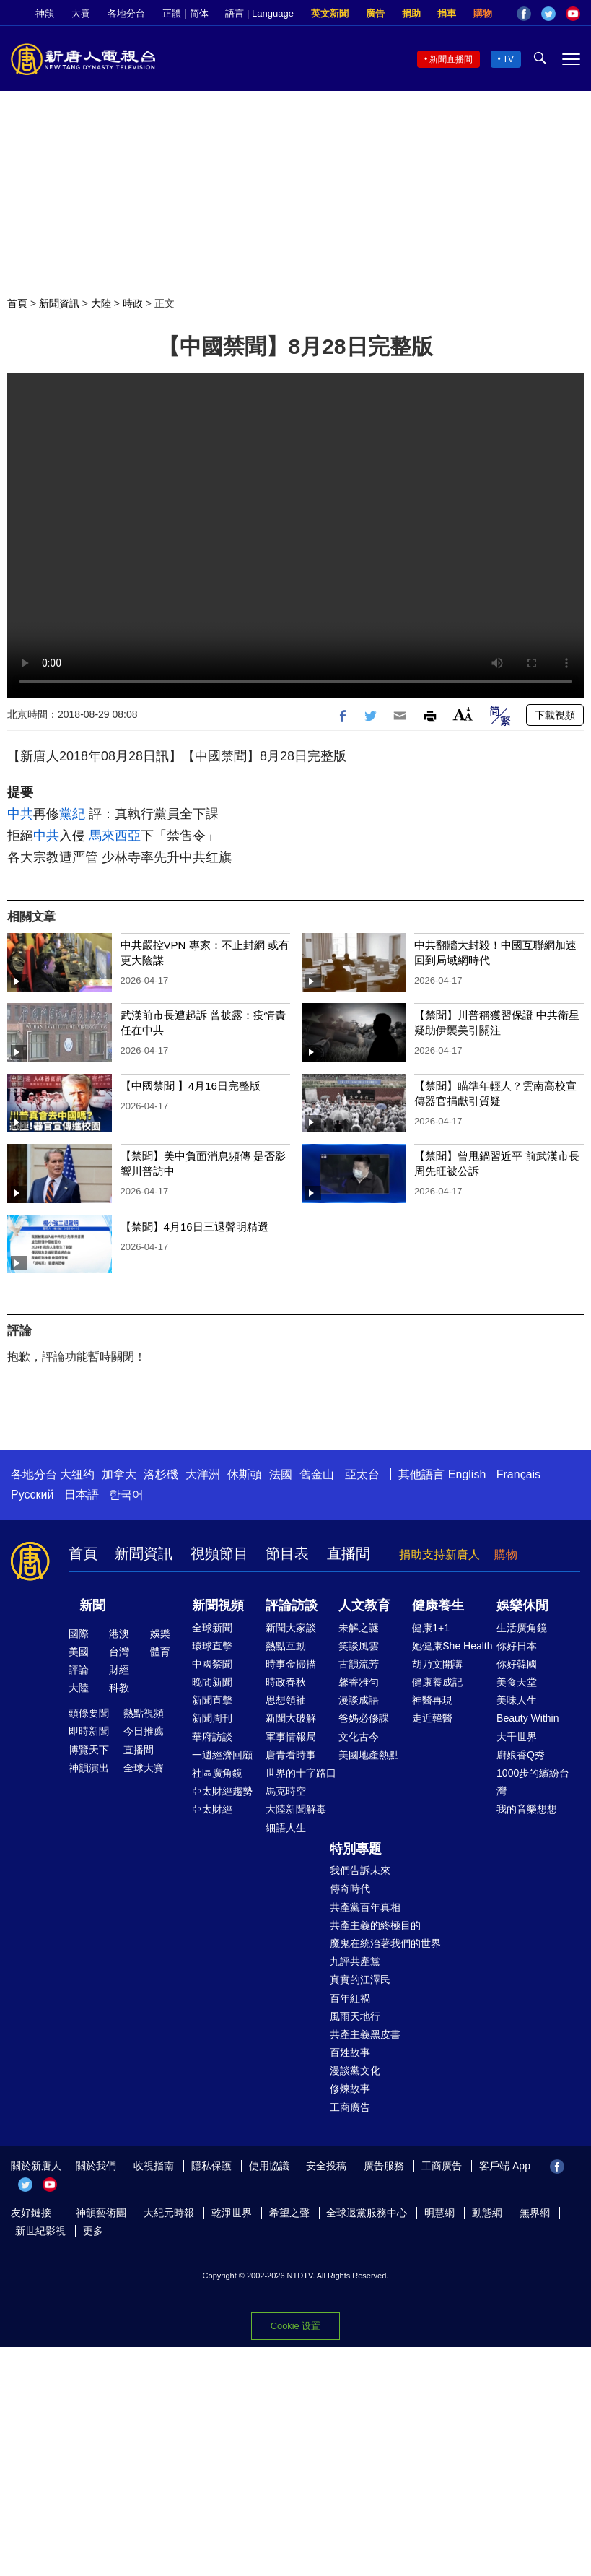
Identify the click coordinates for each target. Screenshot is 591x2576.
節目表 (287, 1553)
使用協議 (269, 2166)
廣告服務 (384, 2166)
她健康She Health (452, 1646)
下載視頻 (555, 715)
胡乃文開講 (437, 1664)
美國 (79, 1651)
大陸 (101, 303)
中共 (20, 814)
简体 (199, 13)
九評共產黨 (355, 1961)
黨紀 (72, 814)
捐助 (411, 13)
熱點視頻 (143, 1713)
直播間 (348, 1553)
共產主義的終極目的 (375, 1925)
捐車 (446, 13)
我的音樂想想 (526, 1809)
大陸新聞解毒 (296, 1809)
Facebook (524, 13)
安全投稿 (326, 2166)
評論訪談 (292, 1605)
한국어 (126, 1494)
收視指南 (153, 2166)
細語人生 (286, 1828)
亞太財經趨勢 (222, 1791)
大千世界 (516, 1737)
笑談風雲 (358, 1646)
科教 (119, 1688)
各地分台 (126, 13)
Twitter (548, 13)
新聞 (92, 1605)
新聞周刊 (212, 1718)
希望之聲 (289, 2213)
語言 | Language (259, 13)
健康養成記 (437, 1682)
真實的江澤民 (360, 1979)
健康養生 (438, 1605)
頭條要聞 (89, 1713)
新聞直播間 (451, 59)
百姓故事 (350, 2052)
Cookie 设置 (295, 2325)
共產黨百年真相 (365, 1907)
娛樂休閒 (522, 1605)
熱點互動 (286, 1646)
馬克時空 (286, 1791)
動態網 (487, 2213)
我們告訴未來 (360, 1870)
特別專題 (356, 1849)
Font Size (462, 714)
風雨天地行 (355, 2016)
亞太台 (362, 1474)
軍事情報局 (291, 1737)
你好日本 (516, 1646)
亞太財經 (212, 1809)
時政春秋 (286, 1682)
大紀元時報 (169, 2213)
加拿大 (119, 1474)
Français (518, 1474)
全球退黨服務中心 (366, 2213)
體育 (160, 1651)
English (467, 1474)
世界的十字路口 (301, 1773)
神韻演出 (89, 1768)
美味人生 (516, 1700)
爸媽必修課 (363, 1718)
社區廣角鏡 (217, 1773)
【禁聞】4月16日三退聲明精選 (194, 1226)
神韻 (44, 13)
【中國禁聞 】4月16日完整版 (191, 1086)
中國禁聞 (212, 1664)
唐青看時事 (291, 1755)
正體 (171, 13)
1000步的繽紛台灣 (532, 1782)
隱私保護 (211, 2166)
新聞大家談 (291, 1628)
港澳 (119, 1633)
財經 (119, 1669)
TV (508, 59)
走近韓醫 (432, 1718)
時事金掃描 (291, 1664)
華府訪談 (212, 1737)
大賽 (80, 13)
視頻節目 (219, 1553)
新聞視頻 (218, 1605)
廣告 (375, 13)
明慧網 (439, 2213)
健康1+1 (431, 1628)
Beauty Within (527, 1718)
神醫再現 (432, 1700)
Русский (32, 1494)
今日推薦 (143, 1731)
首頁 (17, 303)
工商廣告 (350, 2107)
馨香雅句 (358, 1682)
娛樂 (160, 1633)
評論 (79, 1669)
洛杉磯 (161, 1474)
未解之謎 (358, 1628)
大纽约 (77, 1474)
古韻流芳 (358, 1664)
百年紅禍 (350, 1998)
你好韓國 (516, 1664)
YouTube (573, 13)
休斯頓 (244, 1474)
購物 (482, 13)
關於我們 (96, 2166)
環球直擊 (212, 1646)
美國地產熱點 (368, 1755)
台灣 (119, 1651)
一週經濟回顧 (222, 1755)
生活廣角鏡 (521, 1628)
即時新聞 (89, 1731)
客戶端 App (504, 2166)
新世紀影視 (40, 2231)
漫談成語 (358, 1700)
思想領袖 (286, 1700)
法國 (280, 1474)
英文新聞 (330, 13)
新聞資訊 (59, 303)
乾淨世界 (231, 2213)
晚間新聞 (212, 1682)
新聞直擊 (212, 1700)
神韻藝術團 (101, 2213)
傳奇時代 (350, 1888)
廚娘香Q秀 (520, 1755)
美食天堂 (516, 1682)
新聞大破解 (291, 1718)
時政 (133, 303)
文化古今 (358, 1737)
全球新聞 (212, 1628)
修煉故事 (350, 2088)
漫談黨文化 (355, 2070)
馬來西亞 (115, 835)
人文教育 (364, 1605)
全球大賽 (143, 1768)
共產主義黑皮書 (365, 2034)
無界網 (535, 2213)
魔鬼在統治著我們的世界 (385, 1943)
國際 (79, 1633)
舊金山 (316, 1474)
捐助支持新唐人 (439, 1554)
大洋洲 (202, 1474)
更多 (93, 2231)
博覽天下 (89, 1750)
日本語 (81, 1494)
